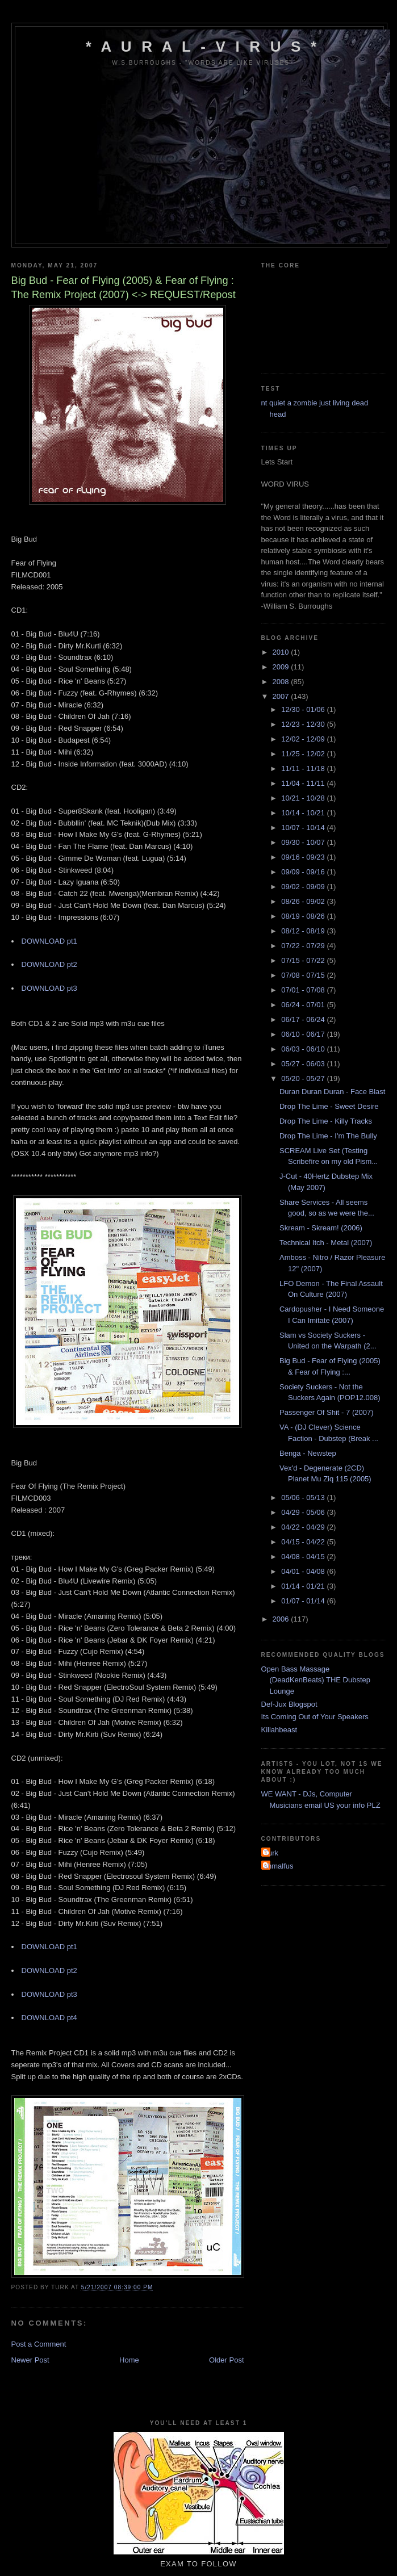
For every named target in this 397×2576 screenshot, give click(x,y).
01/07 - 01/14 (304, 1601)
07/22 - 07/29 (304, 945)
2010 (282, 652)
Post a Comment (38, 2344)
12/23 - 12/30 (304, 724)
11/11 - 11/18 (304, 768)
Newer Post (30, 2360)
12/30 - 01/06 (304, 709)
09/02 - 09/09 (304, 886)
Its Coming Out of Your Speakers (315, 1716)
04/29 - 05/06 (304, 1512)
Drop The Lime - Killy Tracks (325, 1121)
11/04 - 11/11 (304, 783)
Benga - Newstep (307, 1453)
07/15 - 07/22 (304, 960)
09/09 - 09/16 (304, 872)
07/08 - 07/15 (304, 975)
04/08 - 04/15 (304, 1556)
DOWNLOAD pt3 (49, 988)
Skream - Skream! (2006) (320, 1228)
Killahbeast (279, 1729)
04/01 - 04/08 (304, 1571)
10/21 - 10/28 (304, 798)
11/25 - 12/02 (304, 753)
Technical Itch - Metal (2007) (325, 1242)
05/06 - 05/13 (304, 1497)
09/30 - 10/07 (304, 842)
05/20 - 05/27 (304, 1078)
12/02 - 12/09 (304, 739)
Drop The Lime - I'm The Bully (328, 1136)
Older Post (226, 2360)
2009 (282, 667)
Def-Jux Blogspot (289, 1704)
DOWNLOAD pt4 (49, 2017)
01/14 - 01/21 (304, 1586)
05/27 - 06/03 (304, 1063)
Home (129, 2360)
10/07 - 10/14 (304, 827)
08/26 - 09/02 (304, 901)
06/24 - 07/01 (304, 1004)
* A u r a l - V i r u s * (203, 46)
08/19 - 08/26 (304, 916)
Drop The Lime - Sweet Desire (329, 1106)
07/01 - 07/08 (304, 990)
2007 (282, 696)
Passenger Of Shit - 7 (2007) (326, 1412)
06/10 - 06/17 (304, 1034)
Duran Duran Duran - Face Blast (332, 1091)
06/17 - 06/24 (304, 1019)
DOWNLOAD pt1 (49, 941)
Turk (271, 1853)
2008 (282, 681)
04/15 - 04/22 (304, 1542)
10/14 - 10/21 (304, 813)
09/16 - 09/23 (304, 857)
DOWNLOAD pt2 (49, 964)
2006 (282, 1619)
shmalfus (279, 1866)
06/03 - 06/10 (304, 1049)
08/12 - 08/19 (304, 931)
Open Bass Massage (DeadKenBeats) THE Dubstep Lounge (316, 1680)
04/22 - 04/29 (304, 1527)
